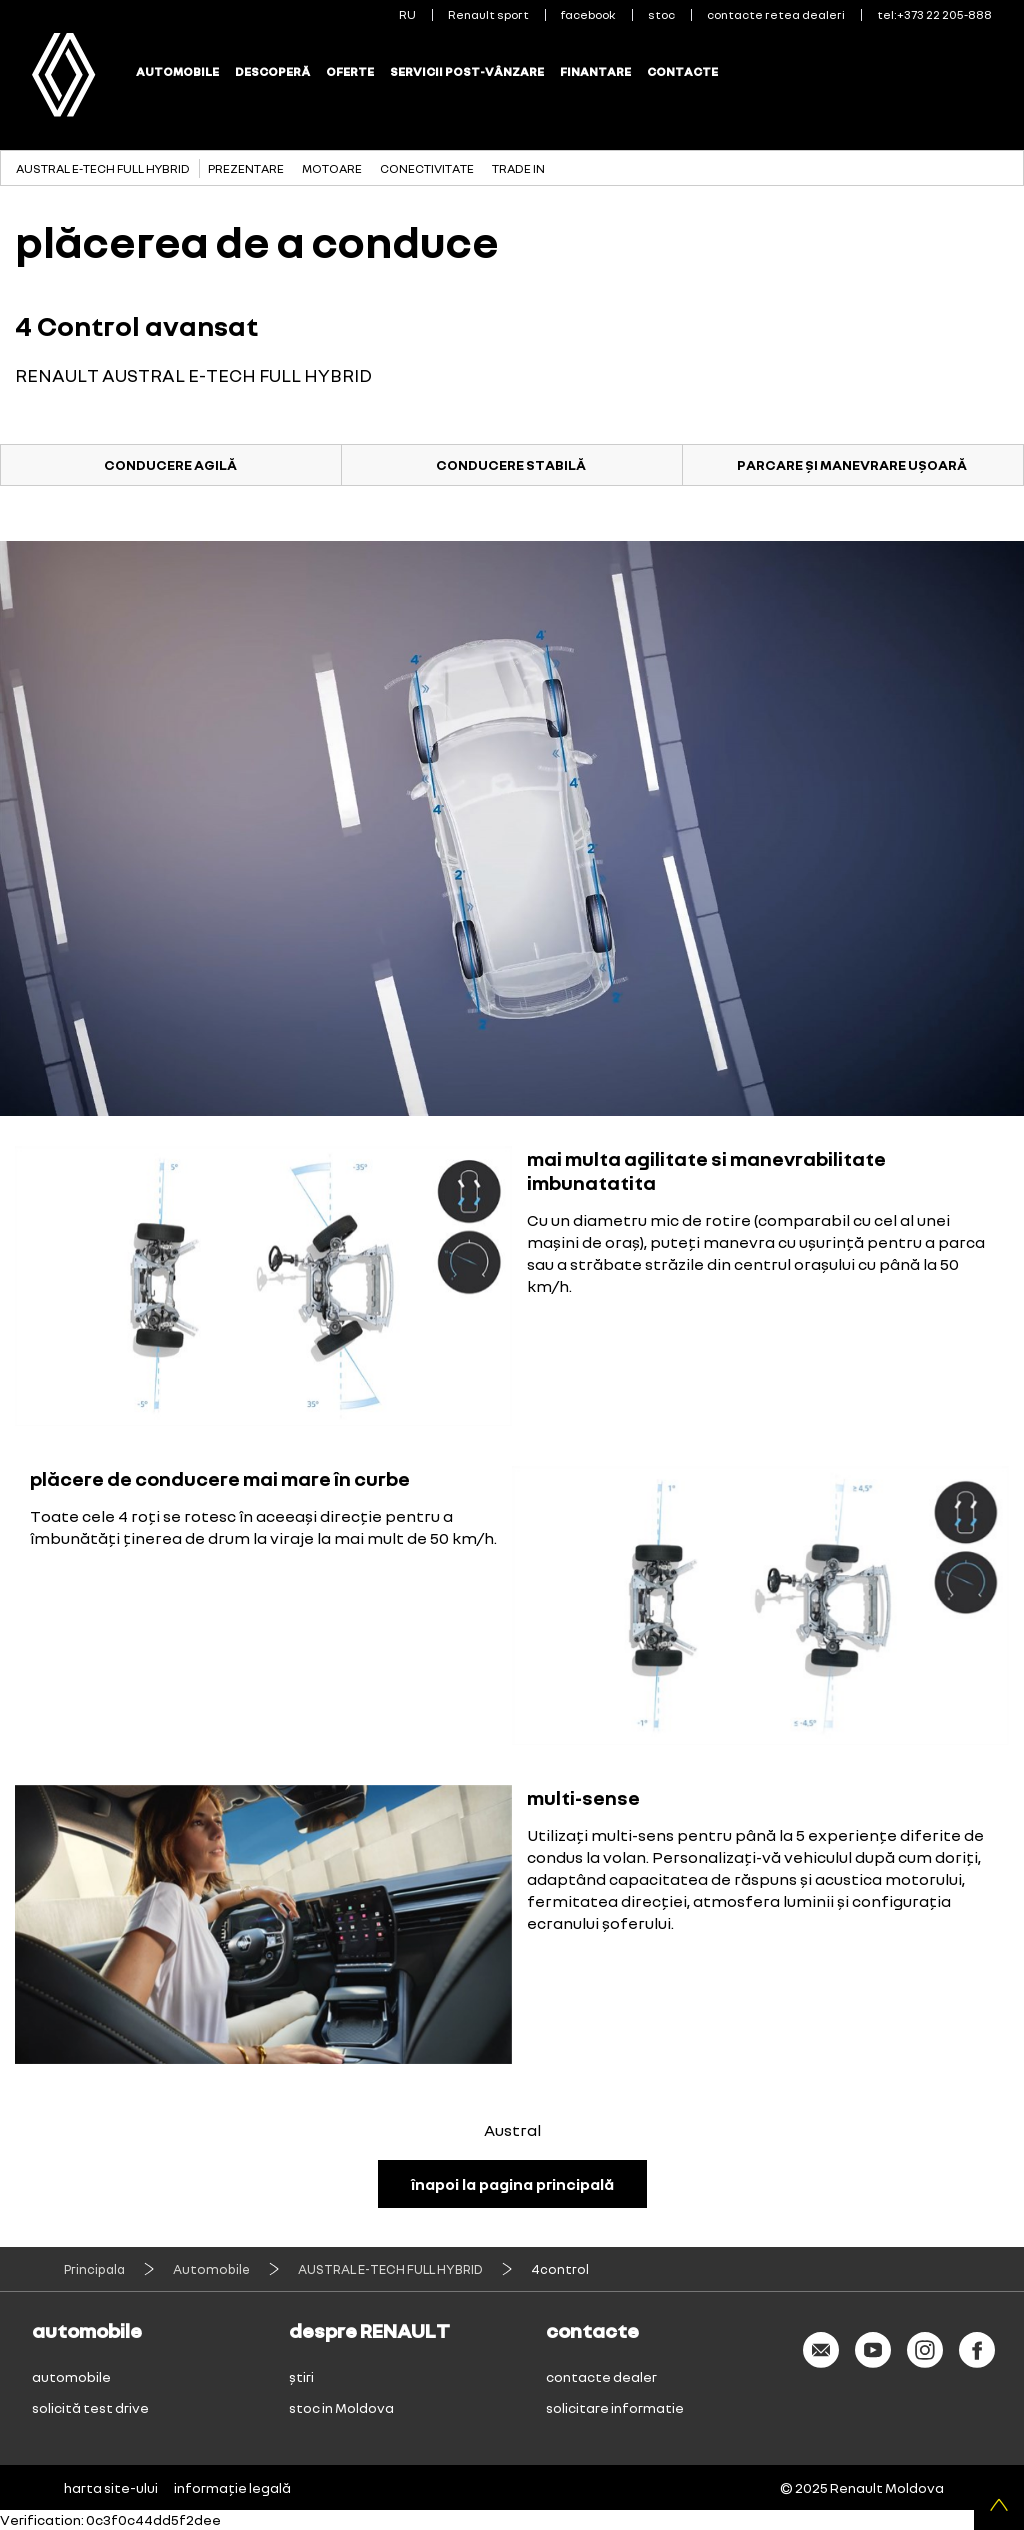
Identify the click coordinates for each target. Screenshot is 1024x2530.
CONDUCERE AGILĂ (170, 464)
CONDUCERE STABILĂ (511, 464)
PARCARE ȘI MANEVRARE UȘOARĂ (852, 464)
